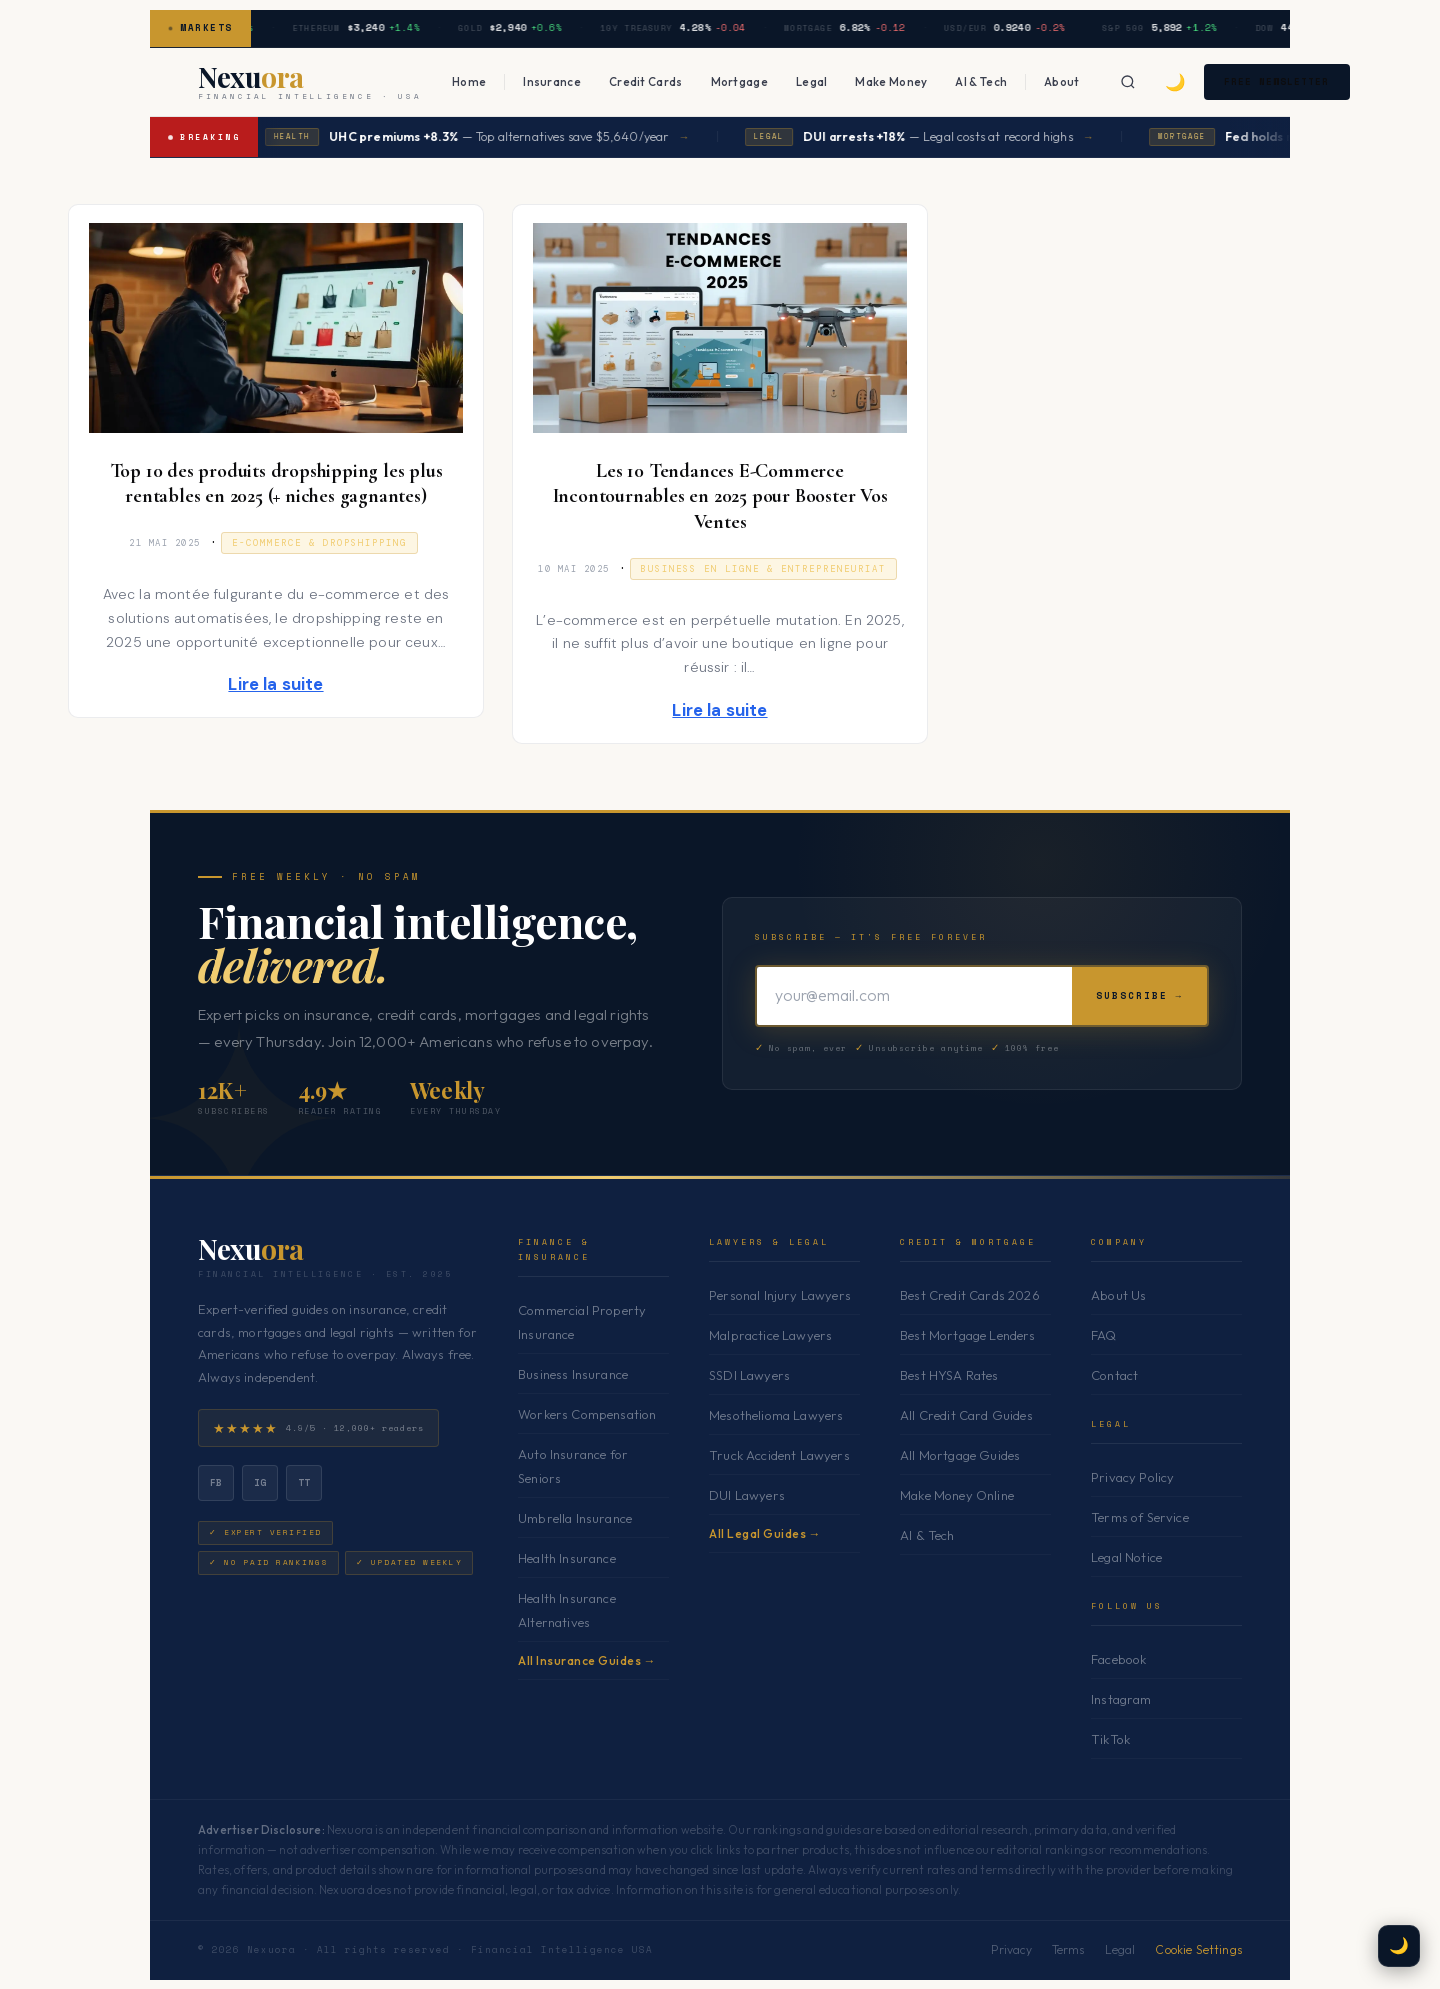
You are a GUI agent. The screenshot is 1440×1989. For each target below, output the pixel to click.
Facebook (1118, 1659)
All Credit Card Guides (966, 1415)
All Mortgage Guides (960, 1455)
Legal (812, 81)
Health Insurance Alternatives (567, 1610)
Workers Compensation (587, 1414)
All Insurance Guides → (587, 1660)
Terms (1068, 1949)
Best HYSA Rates (949, 1375)
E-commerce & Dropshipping (319, 543)
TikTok (1110, 1739)
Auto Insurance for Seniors (573, 1466)
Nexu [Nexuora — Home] (251, 1249)
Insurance (552, 81)
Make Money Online (957, 1495)
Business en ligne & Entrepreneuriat (763, 569)
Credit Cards (646, 81)
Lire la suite (275, 684)
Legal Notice (1126, 1557)
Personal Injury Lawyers (780, 1295)
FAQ (1104, 1335)
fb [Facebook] (216, 1481)
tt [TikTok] (304, 1481)
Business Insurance (573, 1374)
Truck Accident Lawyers (779, 1455)
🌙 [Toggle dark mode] (1176, 81)
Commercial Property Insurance (582, 1321)
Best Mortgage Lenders (968, 1335)
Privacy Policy (1132, 1477)
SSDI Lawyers (749, 1375)
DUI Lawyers (747, 1495)
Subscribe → (1139, 994)
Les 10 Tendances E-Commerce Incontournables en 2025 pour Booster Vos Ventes (720, 496)
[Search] (1129, 82)
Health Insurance (567, 1558)
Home (469, 81)
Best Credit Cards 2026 (970, 1295)
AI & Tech (981, 81)
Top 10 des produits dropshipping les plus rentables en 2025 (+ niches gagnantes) (276, 484)
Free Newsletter (1288, 81)
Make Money (891, 81)
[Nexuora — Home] (310, 82)
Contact (1114, 1375)
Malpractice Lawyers (770, 1335)
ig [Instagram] (260, 1481)
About (1062, 81)
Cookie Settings (1198, 1949)
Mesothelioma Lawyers (776, 1415)
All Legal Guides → (765, 1533)
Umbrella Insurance (575, 1518)
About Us (1118, 1295)
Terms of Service (1140, 1517)
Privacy (1011, 1949)
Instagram (1121, 1699)
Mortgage (739, 81)
